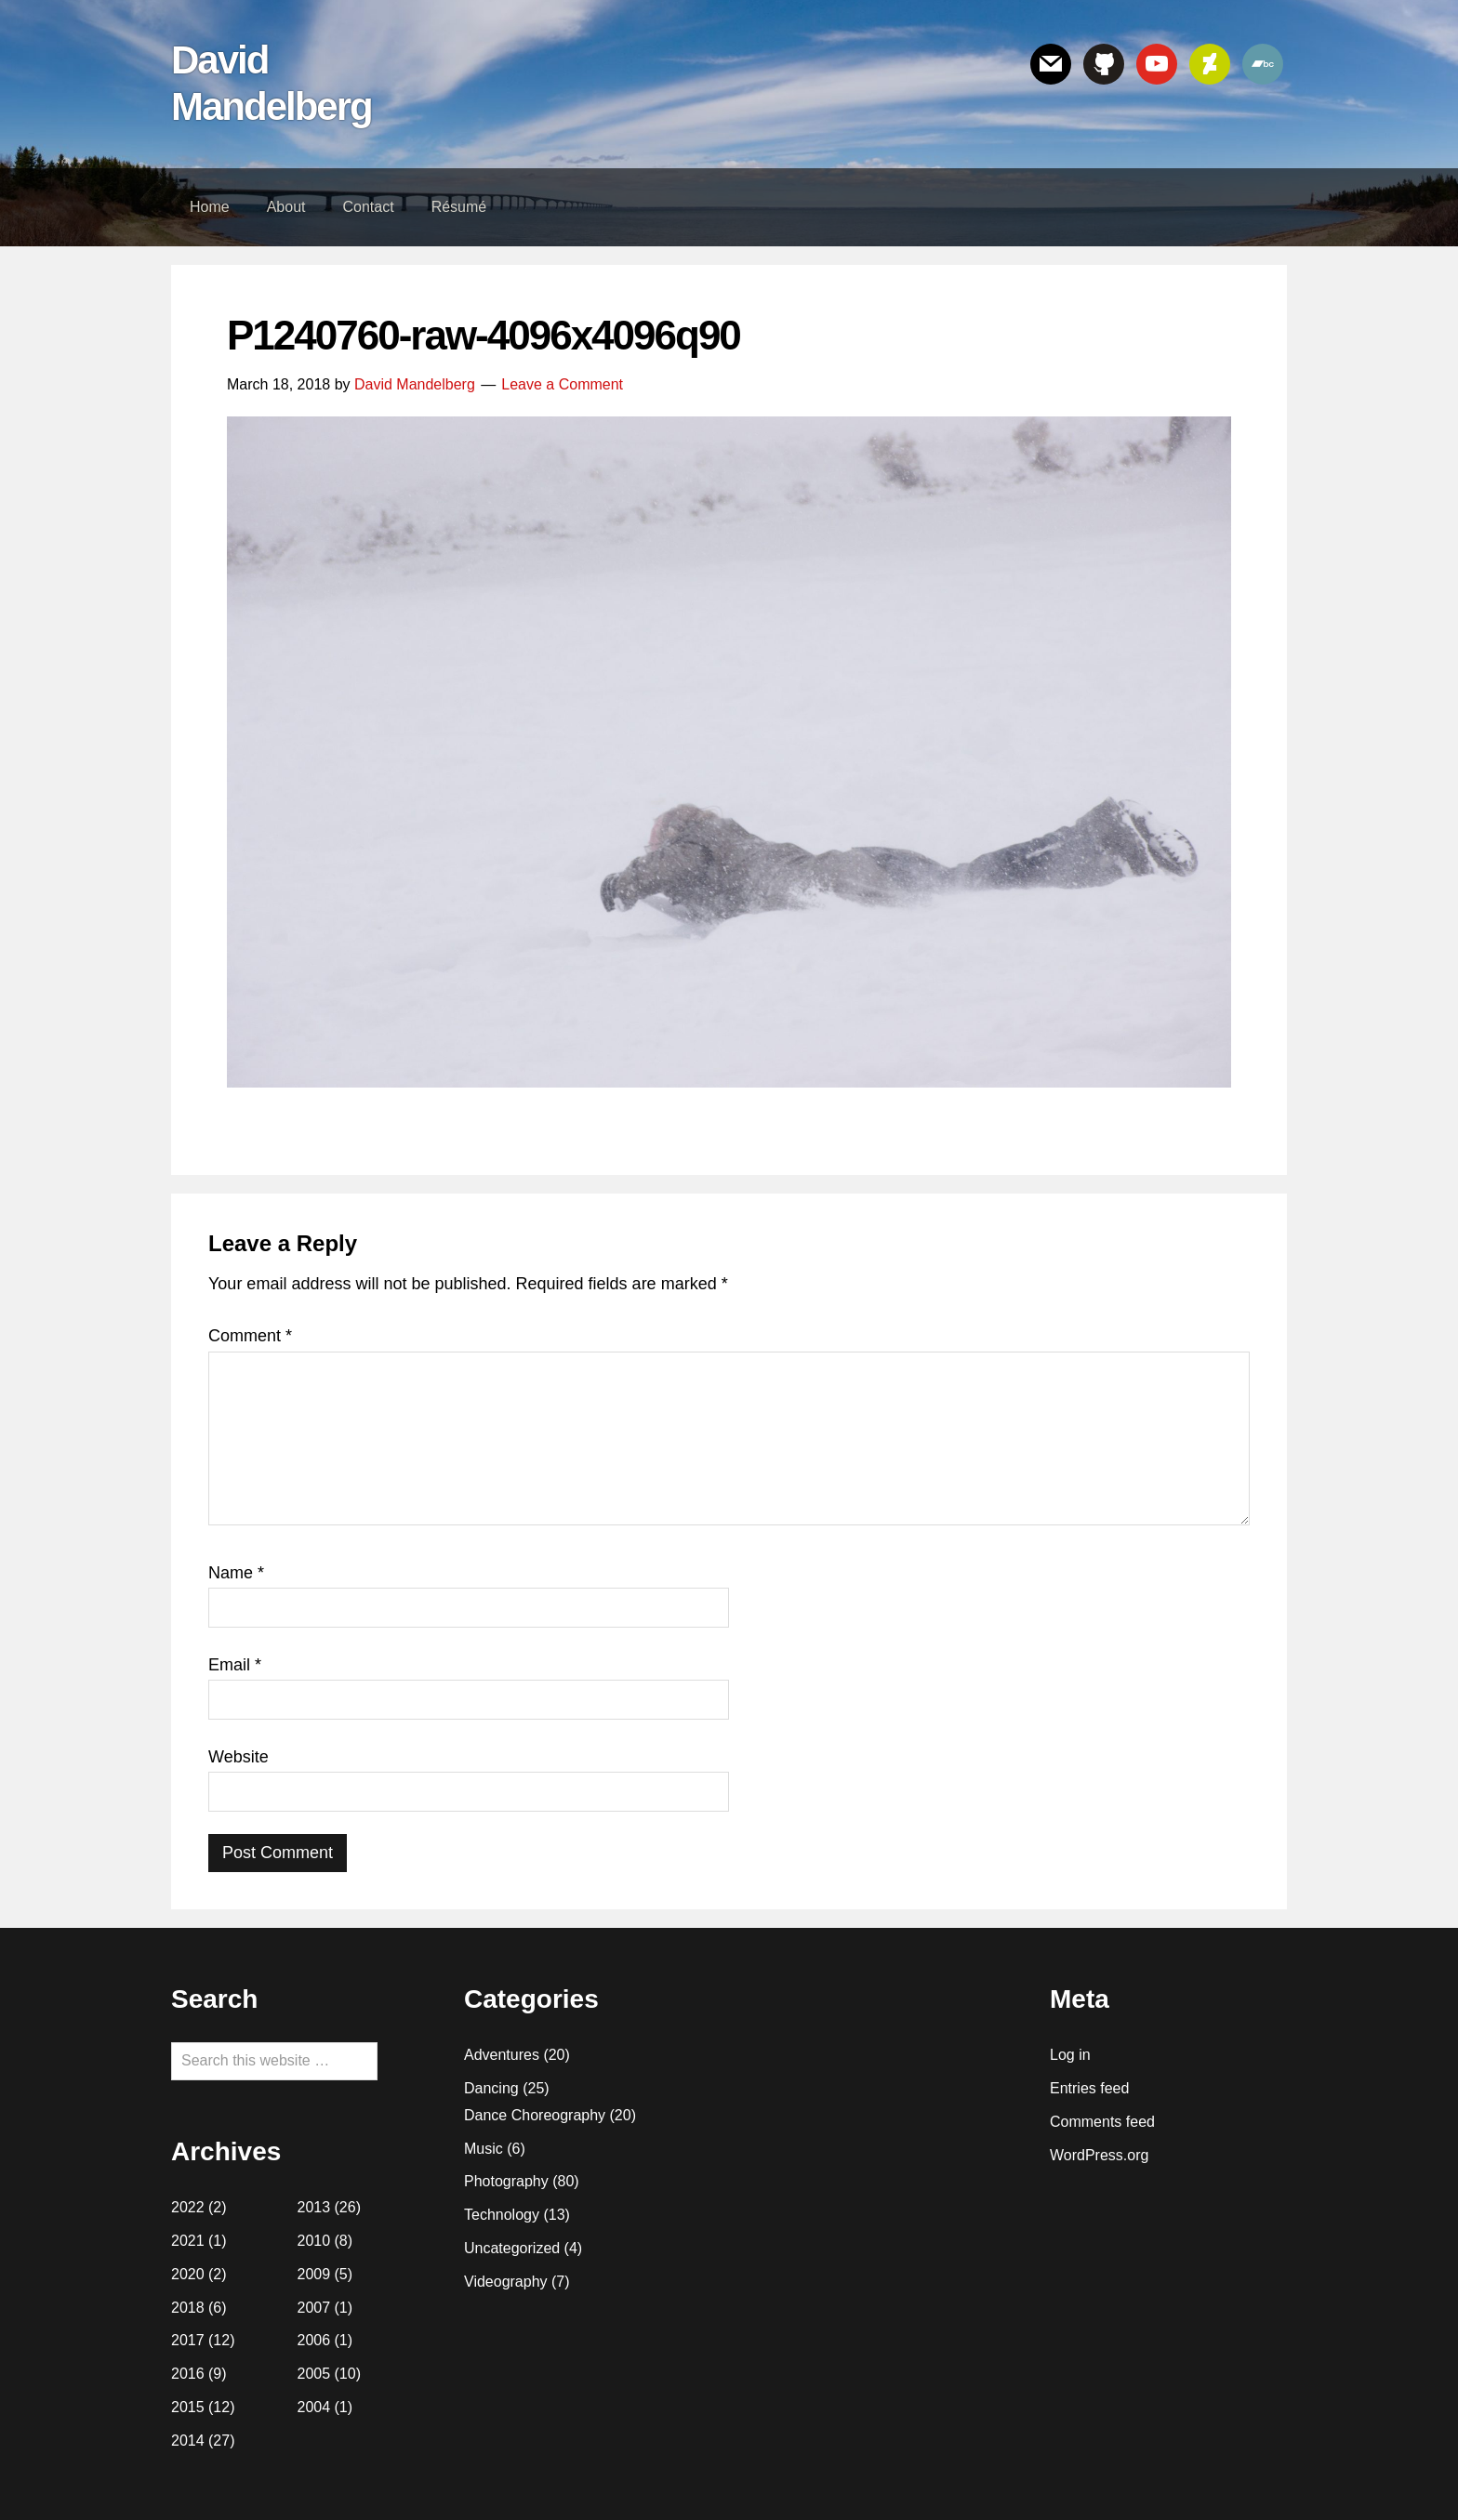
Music (483, 2149)
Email (234, 1665)
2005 (314, 2373)
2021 (188, 2241)
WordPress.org (1099, 2155)
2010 (314, 2241)
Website (238, 1757)
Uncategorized (512, 2248)
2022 (188, 2207)
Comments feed (1102, 2122)
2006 (314, 2340)
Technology (501, 2215)
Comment (250, 1335)
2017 (188, 2340)
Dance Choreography (534, 2115)
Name (236, 1572)
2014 (188, 2440)
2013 (314, 2207)
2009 (314, 2274)
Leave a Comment (562, 384)
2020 (188, 2274)
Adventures (501, 2055)
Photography (506, 2181)
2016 (188, 2373)
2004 (314, 2407)
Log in (1070, 2055)
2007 (314, 2307)
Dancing (491, 2088)
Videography (506, 2281)
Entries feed (1089, 2088)
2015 (188, 2407)
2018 (188, 2307)
